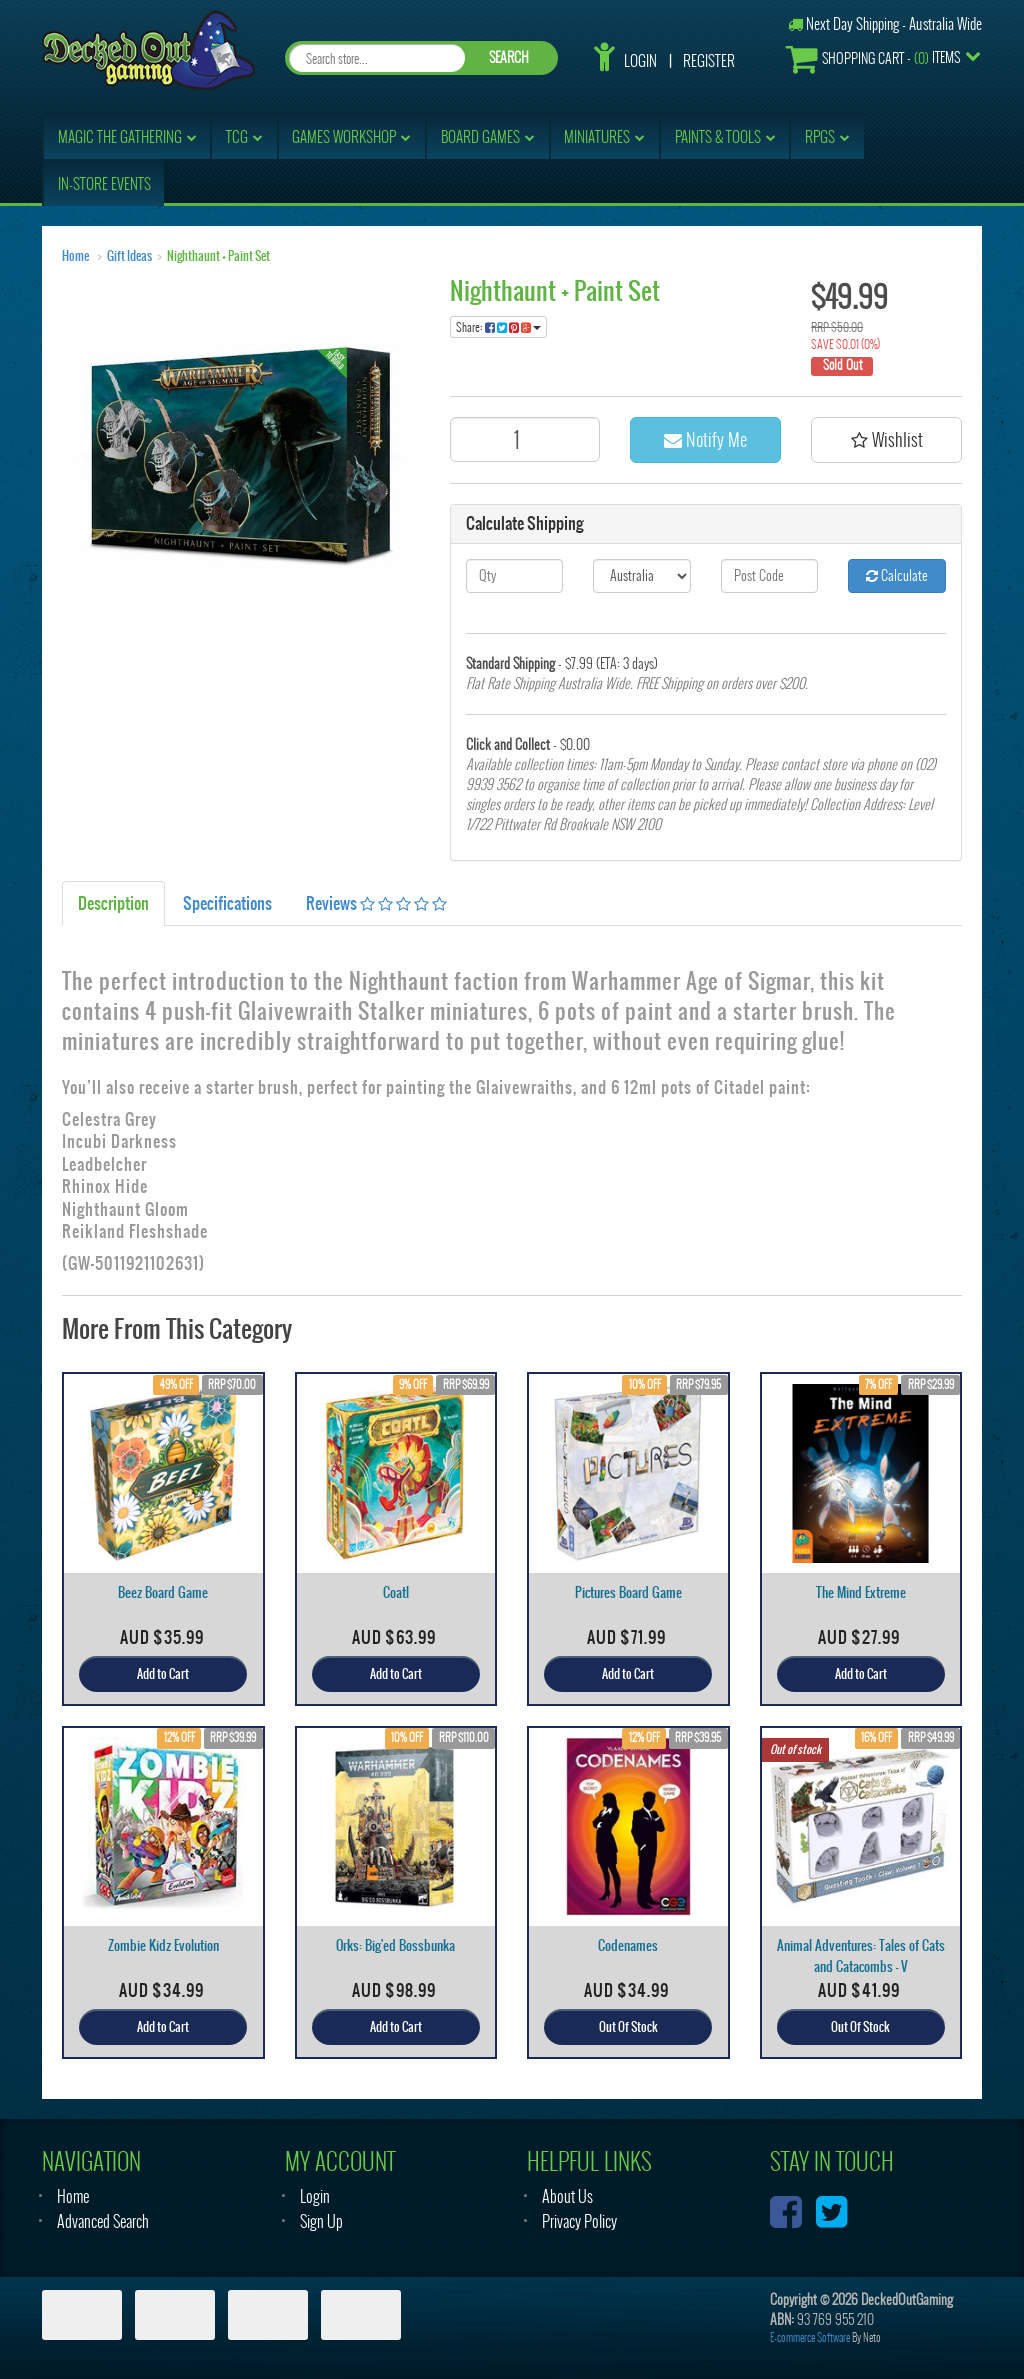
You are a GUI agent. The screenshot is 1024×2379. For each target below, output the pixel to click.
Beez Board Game (163, 1592)
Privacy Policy (579, 2221)
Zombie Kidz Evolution (163, 1945)
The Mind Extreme (861, 1592)
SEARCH (509, 57)
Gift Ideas (129, 256)
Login (640, 61)
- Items (873, 58)
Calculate (897, 575)
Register (709, 61)
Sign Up (321, 2221)
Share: (498, 327)
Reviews (376, 903)
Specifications (227, 903)
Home (75, 256)
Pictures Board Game (628, 1592)
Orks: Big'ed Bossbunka (395, 1945)
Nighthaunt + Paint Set (218, 256)
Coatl (396, 1592)
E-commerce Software (810, 2337)
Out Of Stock (628, 2027)
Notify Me (705, 439)
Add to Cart (163, 1674)
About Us (567, 2196)
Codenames (628, 1945)
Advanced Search (103, 2221)
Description (113, 903)
